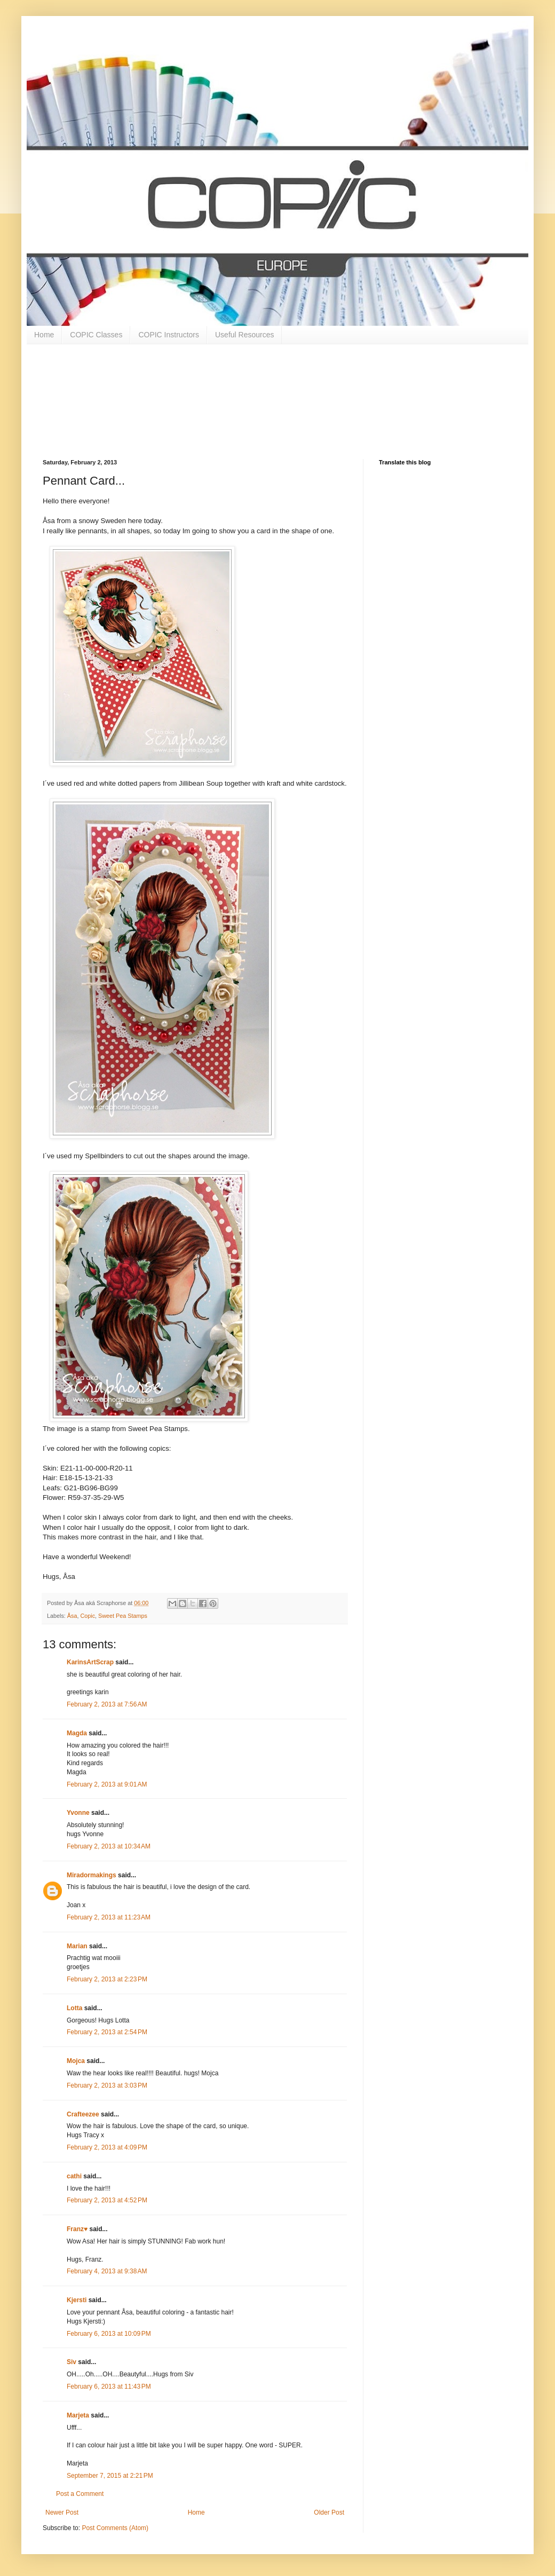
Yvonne (78, 1812)
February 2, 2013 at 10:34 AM (108, 1846)
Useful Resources (244, 334)
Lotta (74, 2008)
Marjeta (78, 2415)
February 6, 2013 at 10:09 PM (109, 2333)
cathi (74, 2176)
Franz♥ (77, 2229)
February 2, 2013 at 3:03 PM (107, 2085)
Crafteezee (83, 2114)
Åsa (72, 1616)
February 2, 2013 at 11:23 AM (108, 1917)
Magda (77, 1733)
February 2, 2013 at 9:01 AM (107, 1784)
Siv (71, 2362)
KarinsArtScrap (90, 1662)
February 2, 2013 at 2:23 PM (107, 1979)
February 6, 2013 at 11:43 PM (109, 2386)
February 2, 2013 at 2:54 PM (107, 2032)
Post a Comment (80, 2494)
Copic (87, 1616)
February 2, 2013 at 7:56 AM (107, 1704)
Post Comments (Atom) (115, 2528)
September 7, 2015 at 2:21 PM (110, 2475)
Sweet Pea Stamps (122, 1616)
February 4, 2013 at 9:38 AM (107, 2271)
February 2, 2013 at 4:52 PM (107, 2200)
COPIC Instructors (168, 334)
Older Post (329, 2512)
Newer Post (61, 2512)
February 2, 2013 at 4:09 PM (107, 2147)
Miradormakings (91, 1875)
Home (44, 334)
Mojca (76, 2061)
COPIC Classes (96, 334)
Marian (77, 1946)
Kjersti (76, 2300)
